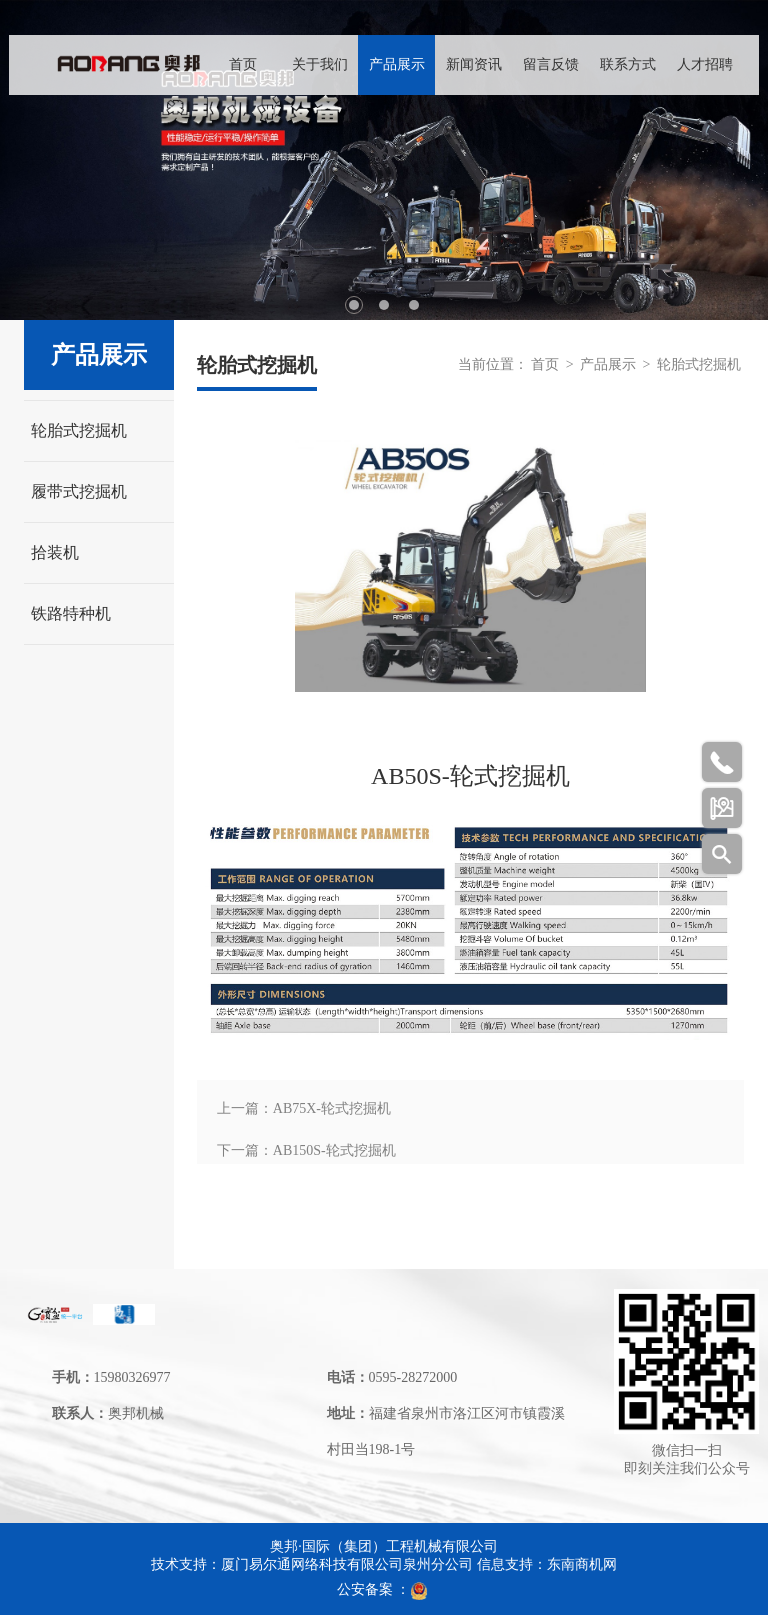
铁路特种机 (71, 613)
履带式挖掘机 (79, 491)
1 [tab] (354, 305)
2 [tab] (384, 305)
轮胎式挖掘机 (79, 430)
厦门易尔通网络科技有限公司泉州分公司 (347, 1564)
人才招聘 (705, 64)
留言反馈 (551, 64)
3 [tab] (414, 305)
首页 (243, 64)
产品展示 (397, 64)
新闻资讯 (474, 64)
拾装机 (55, 552)
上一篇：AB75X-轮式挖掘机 (304, 1108)
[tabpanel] (384, 160)
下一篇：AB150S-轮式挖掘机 (306, 1150)
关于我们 (320, 64)
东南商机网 (582, 1564)
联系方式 (628, 64)
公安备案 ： (383, 1589)
